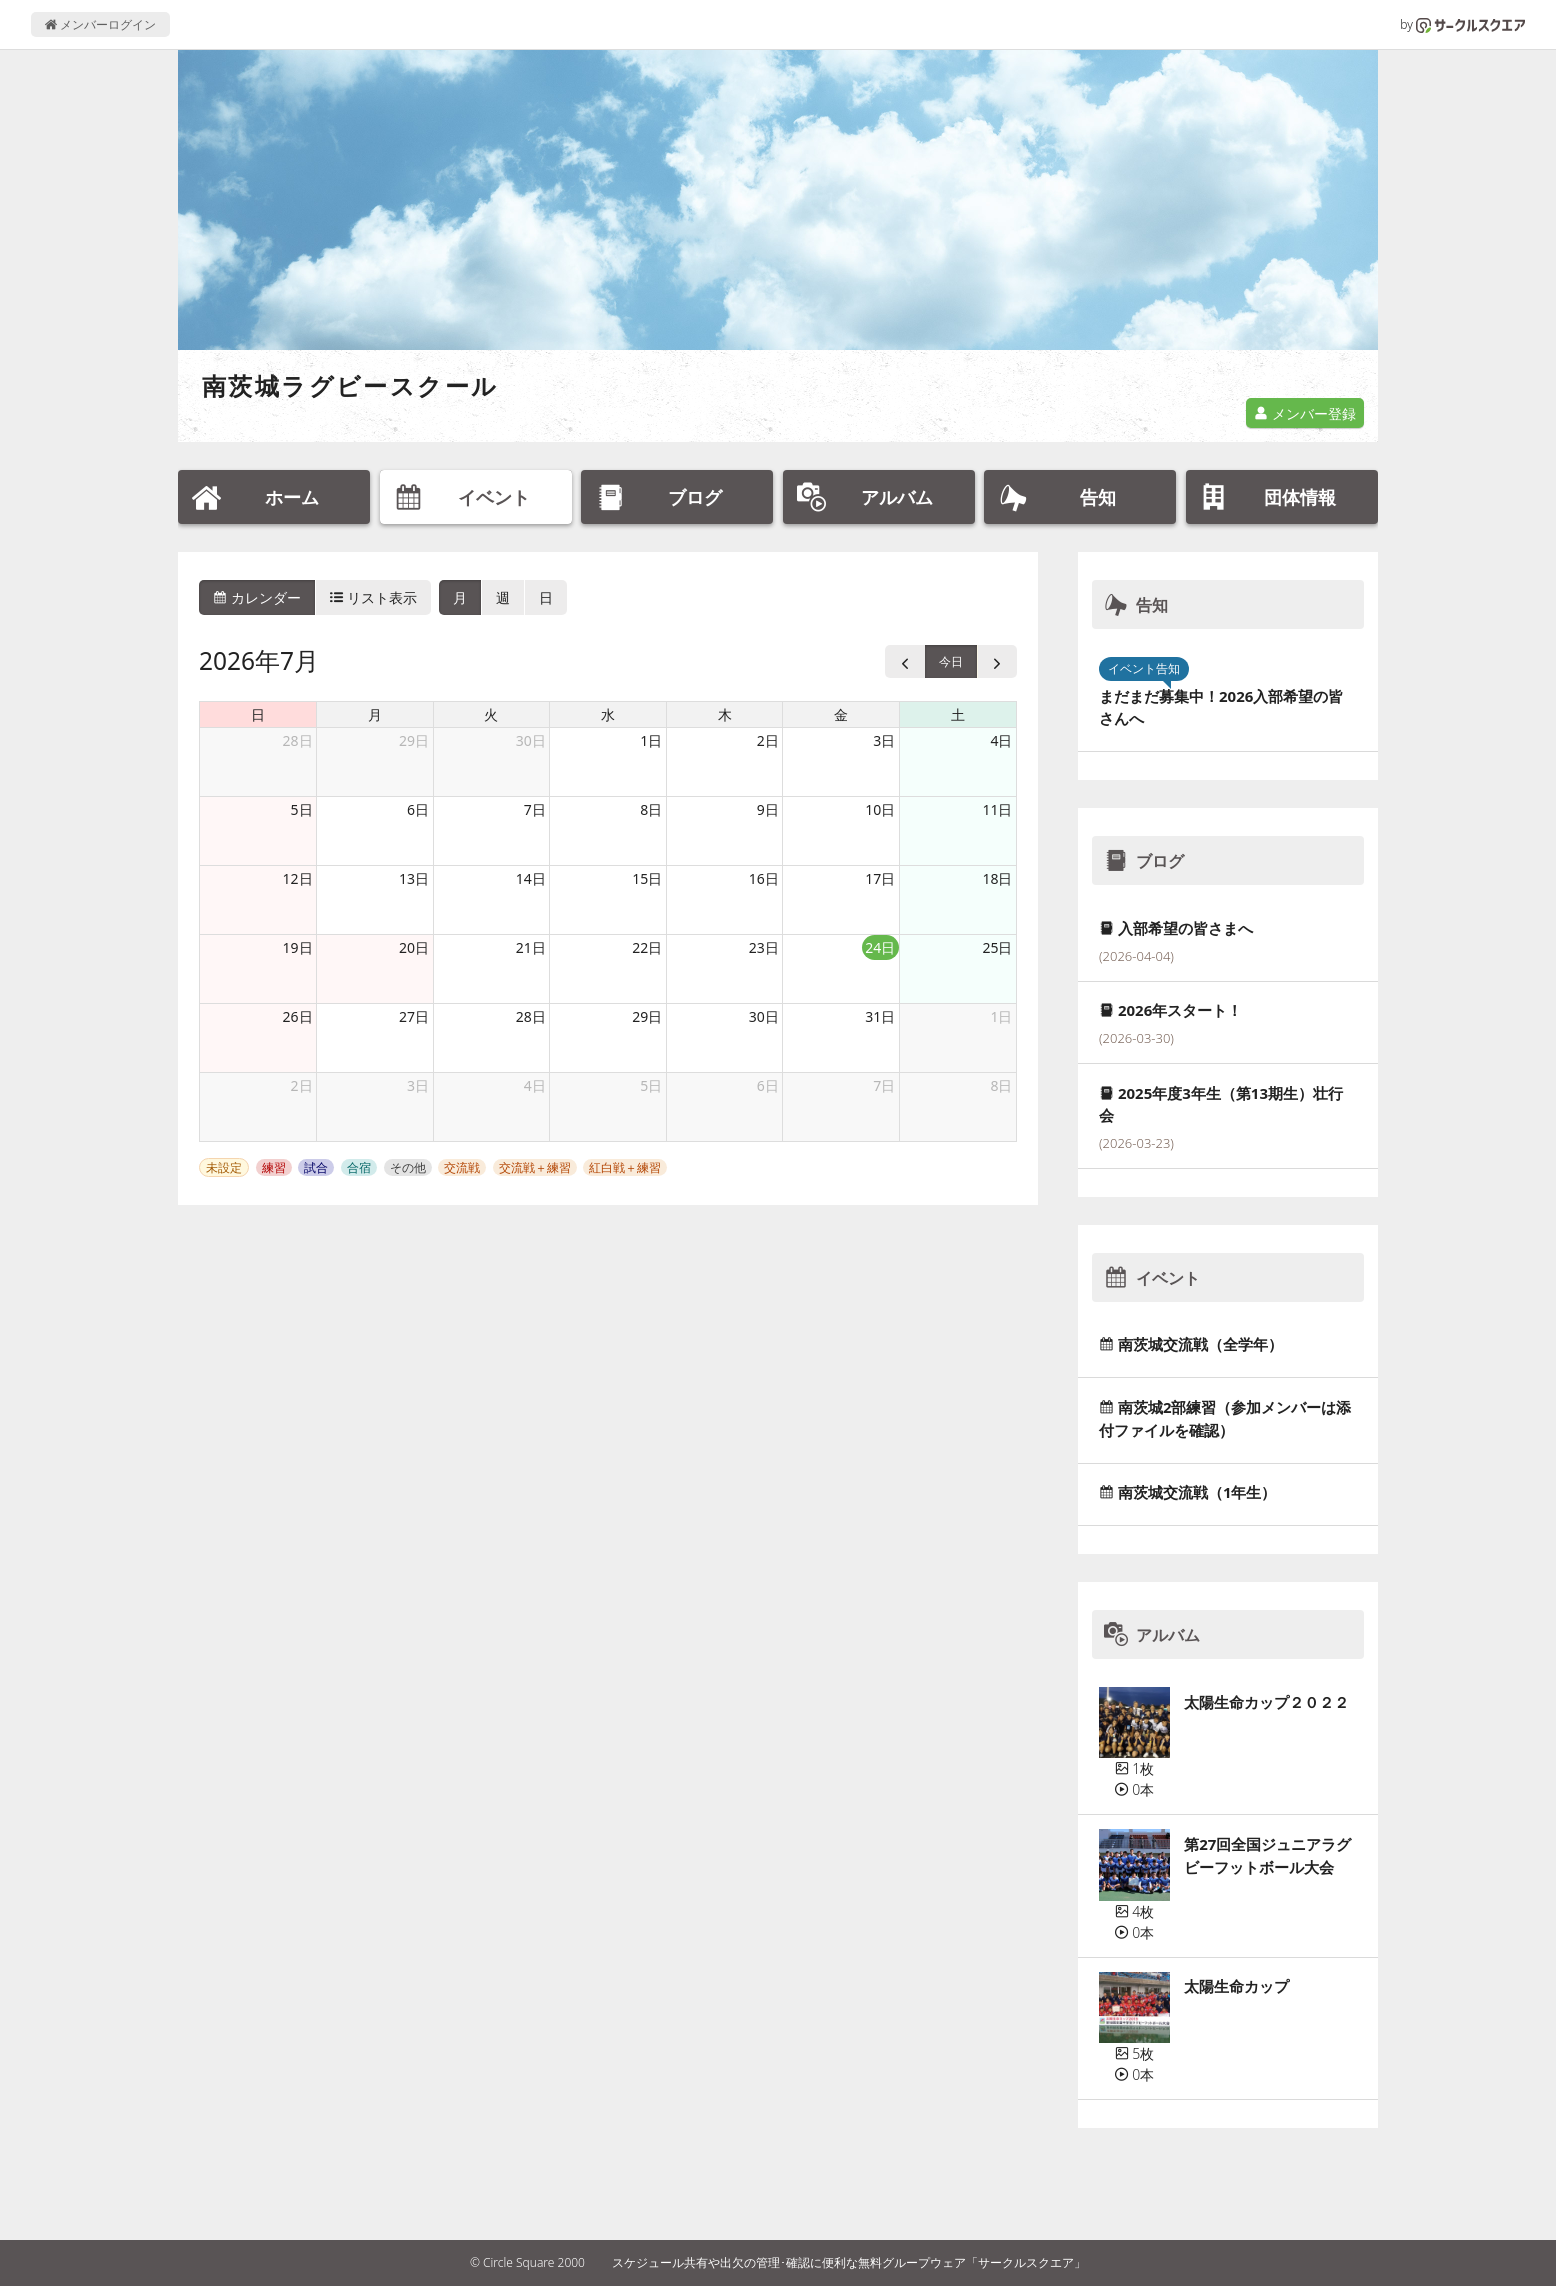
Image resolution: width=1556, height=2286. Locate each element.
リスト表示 (374, 597)
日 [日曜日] (258, 714)
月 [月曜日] (375, 714)
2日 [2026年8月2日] (302, 1085)
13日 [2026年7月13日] (414, 878)
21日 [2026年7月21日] (531, 947)
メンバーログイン (100, 24)
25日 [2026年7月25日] (997, 947)
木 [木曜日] (725, 714)
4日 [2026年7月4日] (1001, 740)
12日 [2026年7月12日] (298, 878)
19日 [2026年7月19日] (298, 947)
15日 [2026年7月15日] (647, 878)
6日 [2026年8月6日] (768, 1085)
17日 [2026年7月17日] (880, 878)
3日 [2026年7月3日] (884, 740)
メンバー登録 (1305, 413)
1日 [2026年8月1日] (1001, 1016)
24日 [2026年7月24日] (880, 947)
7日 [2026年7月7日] (535, 809)
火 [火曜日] (491, 714)
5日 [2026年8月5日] (651, 1085)
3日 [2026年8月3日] (418, 1085)
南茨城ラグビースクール (350, 385)
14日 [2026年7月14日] (531, 878)
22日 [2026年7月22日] (647, 947)
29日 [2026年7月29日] (647, 1016)
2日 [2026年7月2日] (768, 740)
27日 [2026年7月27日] (414, 1016)
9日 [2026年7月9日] (768, 809)
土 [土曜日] (958, 714)
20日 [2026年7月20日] (414, 947)
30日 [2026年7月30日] (764, 1016)
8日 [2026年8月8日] (1001, 1085)
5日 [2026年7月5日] (302, 809)
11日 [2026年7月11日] (997, 809)
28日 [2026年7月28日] (531, 1016)
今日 (951, 661)
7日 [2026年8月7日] (884, 1085)
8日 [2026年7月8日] (651, 809)
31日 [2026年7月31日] (880, 1016)
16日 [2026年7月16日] (764, 878)
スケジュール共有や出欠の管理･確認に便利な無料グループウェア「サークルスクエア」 (849, 2262)
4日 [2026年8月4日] (535, 1085)
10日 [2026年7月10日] (880, 809)
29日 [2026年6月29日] (414, 740)
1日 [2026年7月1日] (651, 740)
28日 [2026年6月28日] (298, 740)
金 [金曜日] (841, 714)
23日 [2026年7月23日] (764, 947)
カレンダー (257, 597)
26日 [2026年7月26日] (298, 1016)
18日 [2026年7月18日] (997, 878)
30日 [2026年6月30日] (531, 740)
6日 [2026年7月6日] (418, 809)
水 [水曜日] (608, 714)
